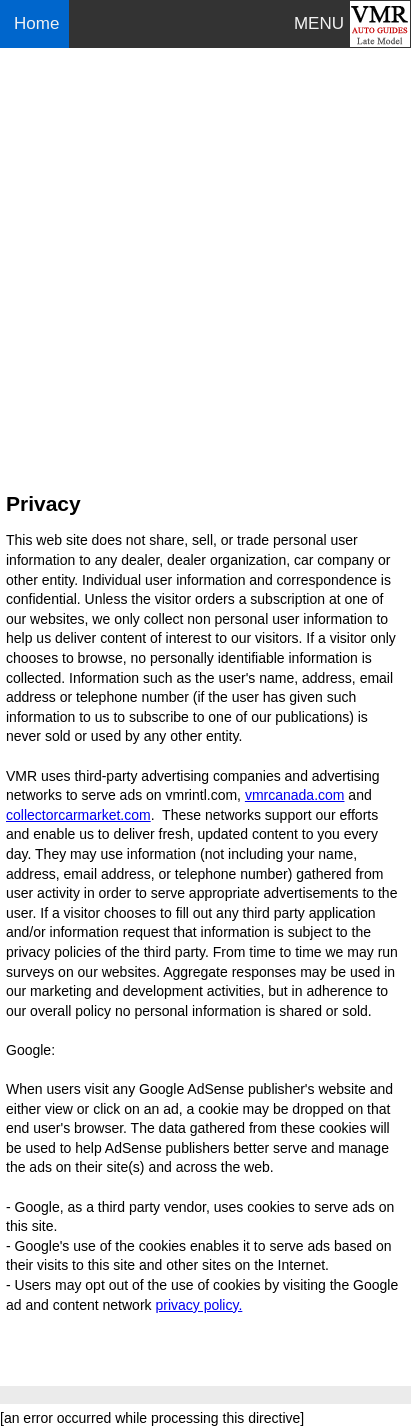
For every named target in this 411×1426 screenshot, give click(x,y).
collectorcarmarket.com (78, 815)
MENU (319, 23)
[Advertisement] (205, 261)
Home (39, 23)
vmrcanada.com (295, 795)
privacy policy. (198, 1305)
